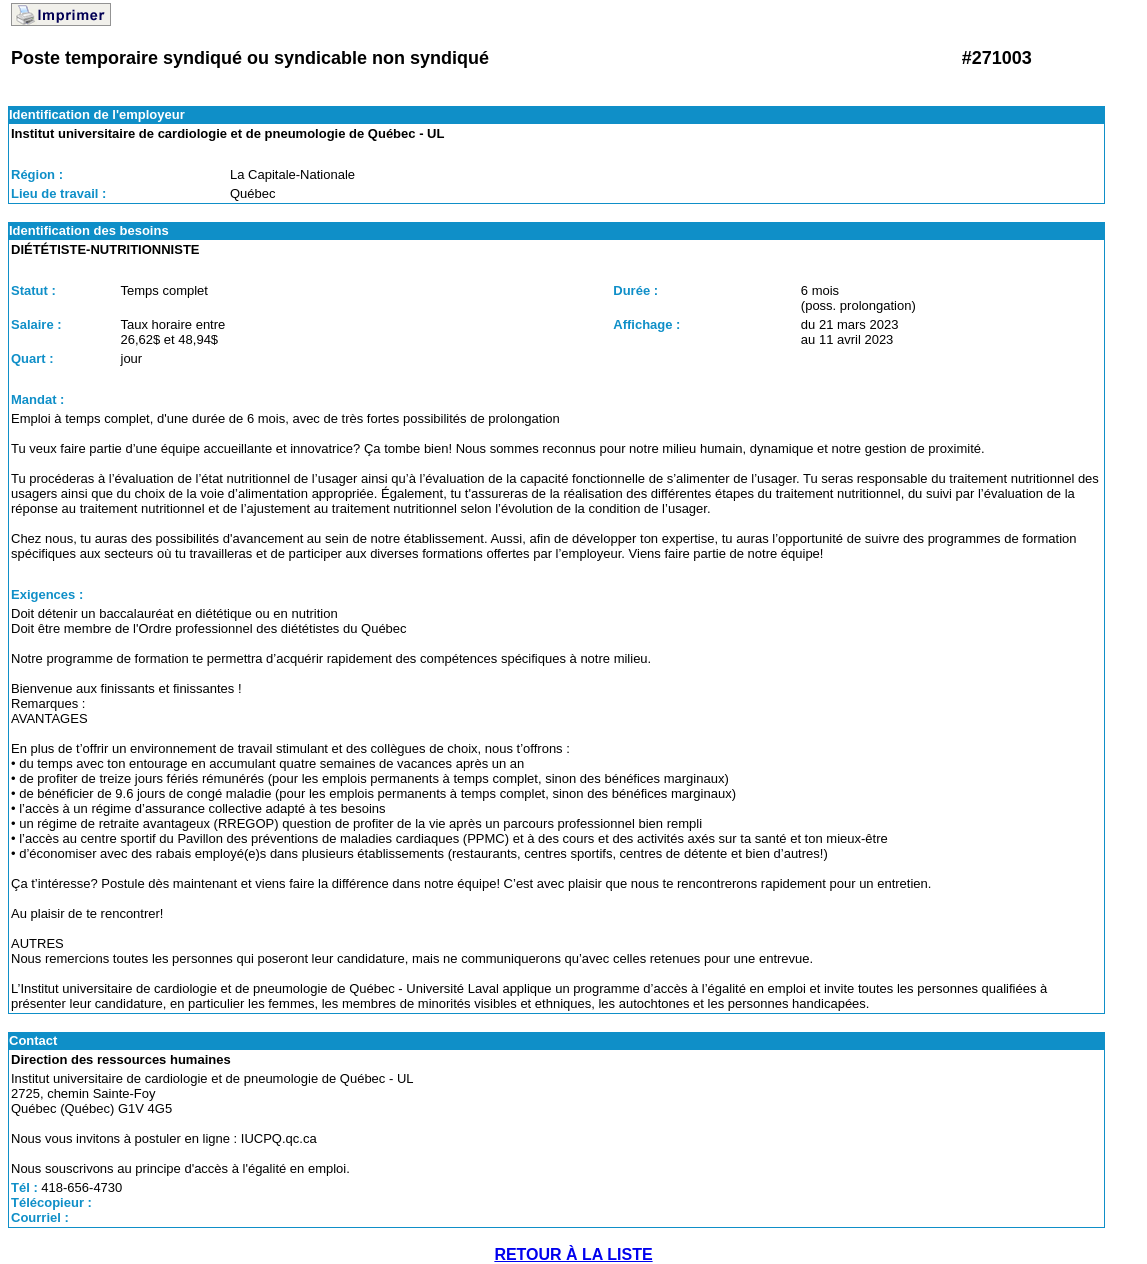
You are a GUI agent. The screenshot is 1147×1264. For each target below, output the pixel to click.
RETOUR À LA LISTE (573, 1254)
